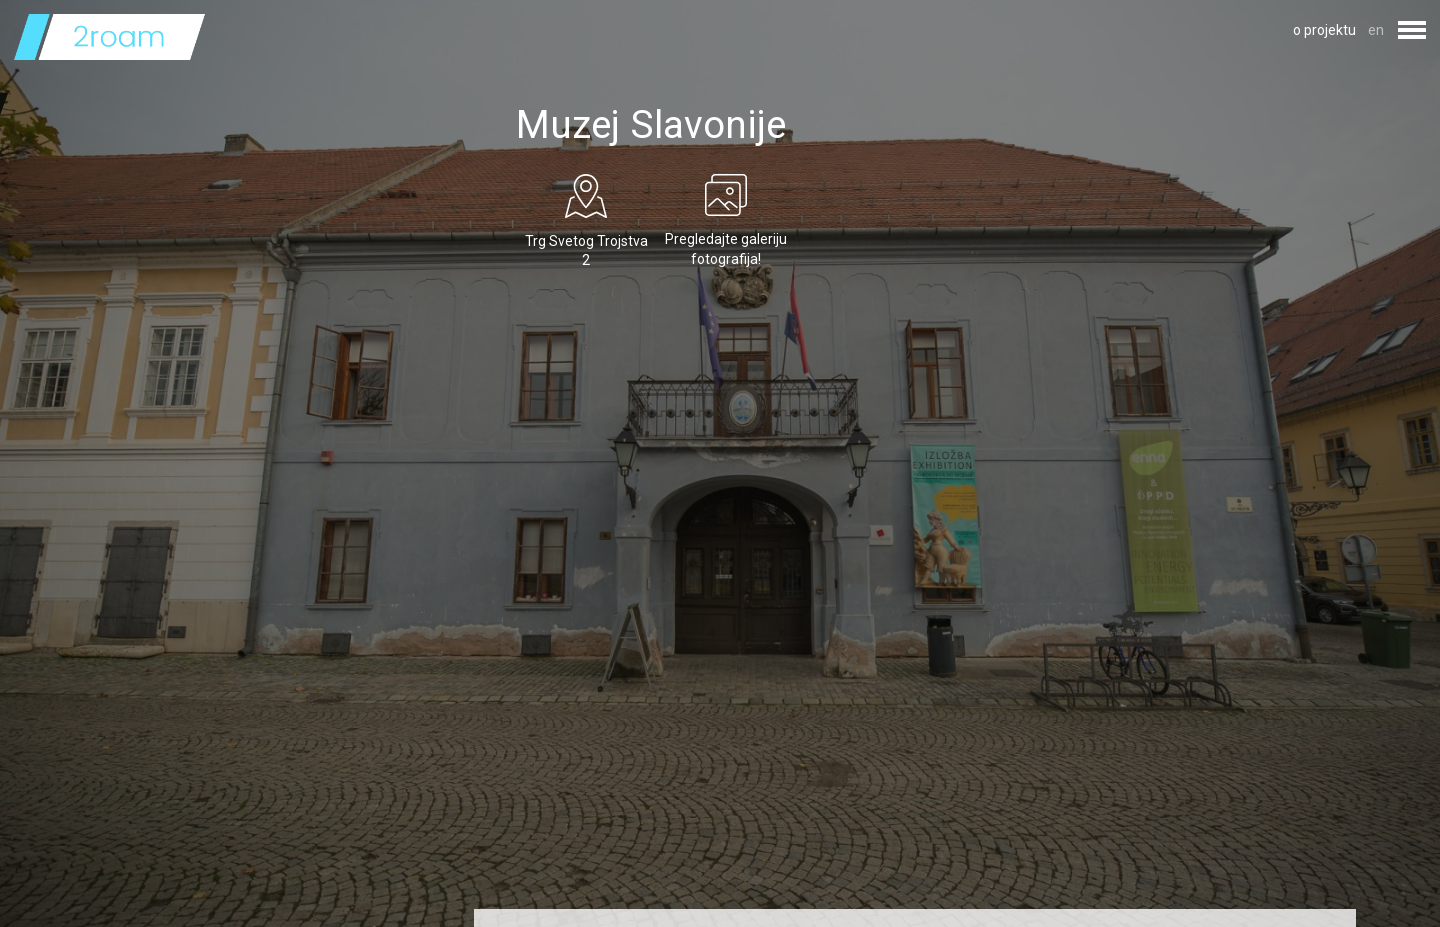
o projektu (1324, 30)
